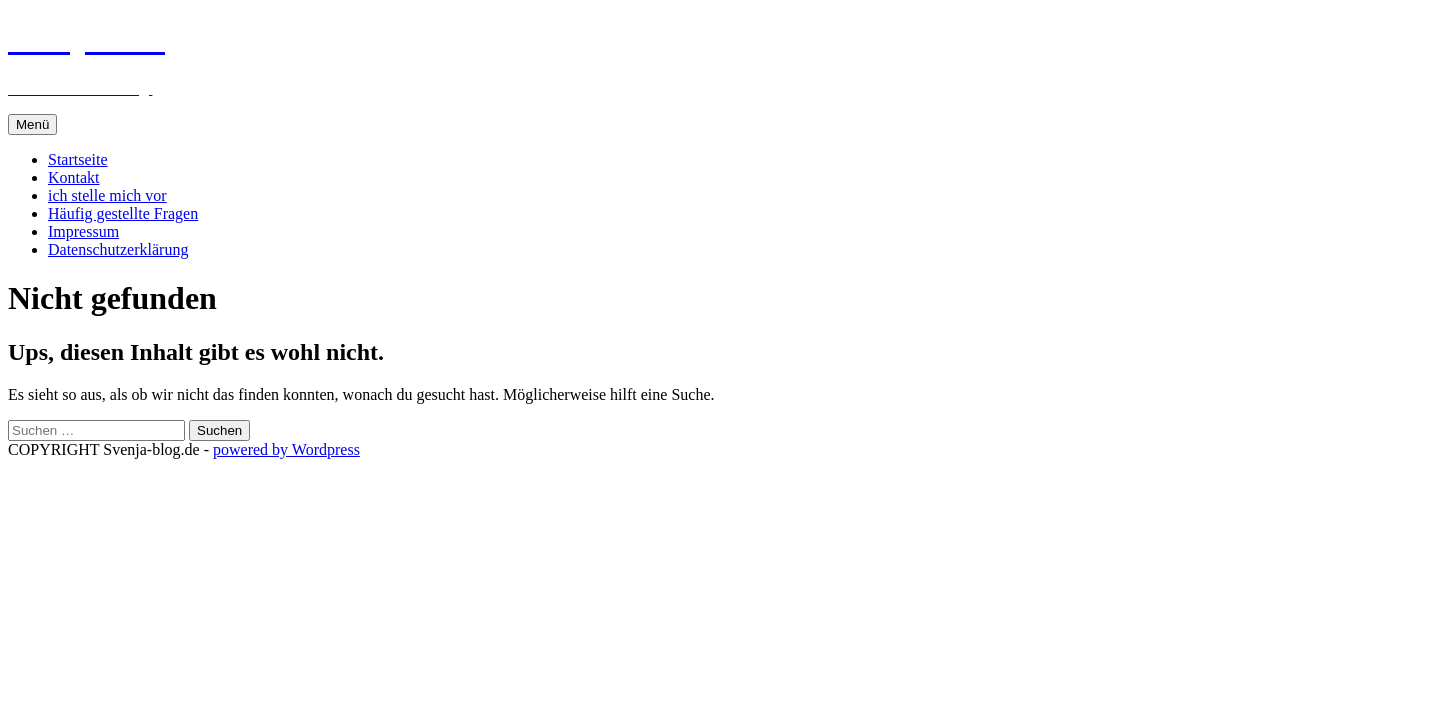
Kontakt (74, 177)
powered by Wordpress (286, 449)
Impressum (83, 231)
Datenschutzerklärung (118, 249)
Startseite (78, 159)
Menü (32, 124)
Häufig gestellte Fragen (123, 213)
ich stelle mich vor (107, 195)
